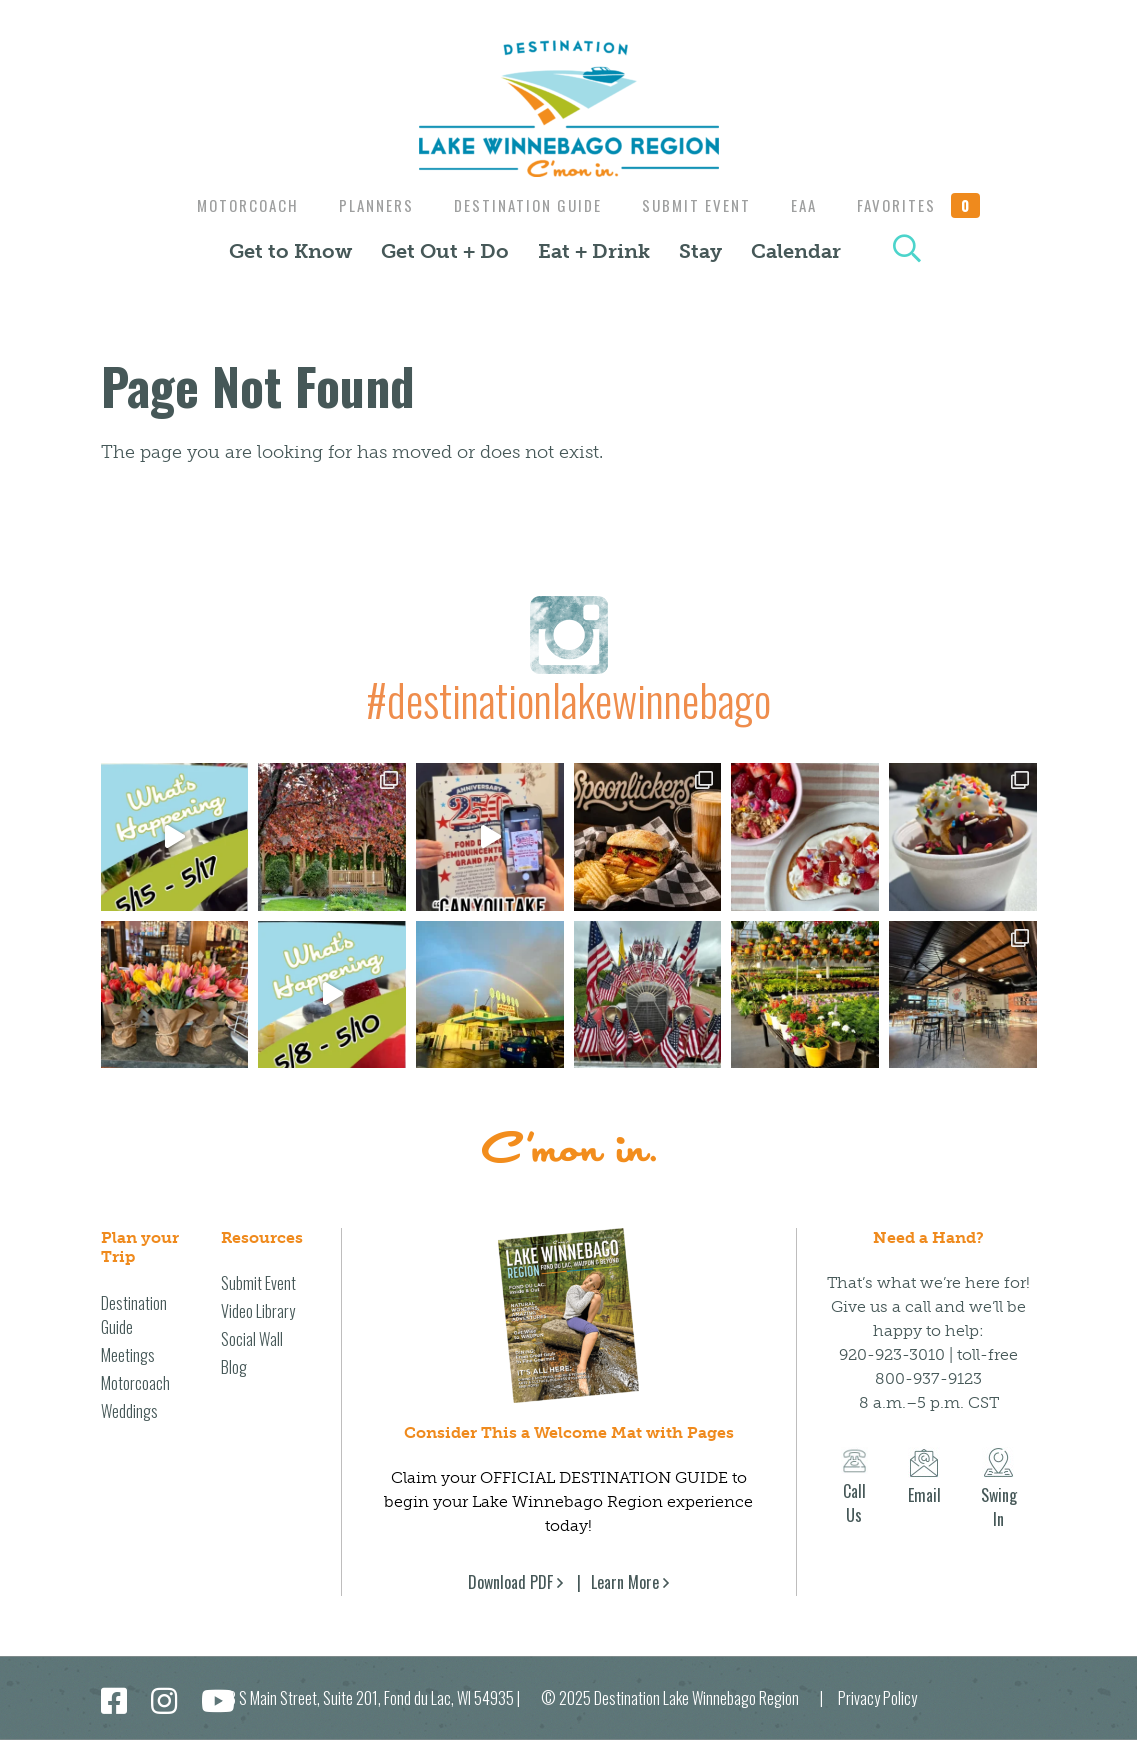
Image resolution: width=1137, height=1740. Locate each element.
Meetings (128, 1355)
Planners (368, 205)
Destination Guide (525, 205)
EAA (811, 205)
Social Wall (252, 1339)
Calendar (796, 251)
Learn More (625, 1582)
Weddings (129, 1411)
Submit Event (698, 205)
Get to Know (290, 251)
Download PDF (510, 1582)
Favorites (931, 205)
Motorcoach (235, 205)
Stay (700, 251)
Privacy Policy (877, 1698)
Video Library (258, 1311)
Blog (234, 1367)
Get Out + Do (445, 251)
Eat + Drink (594, 251)
